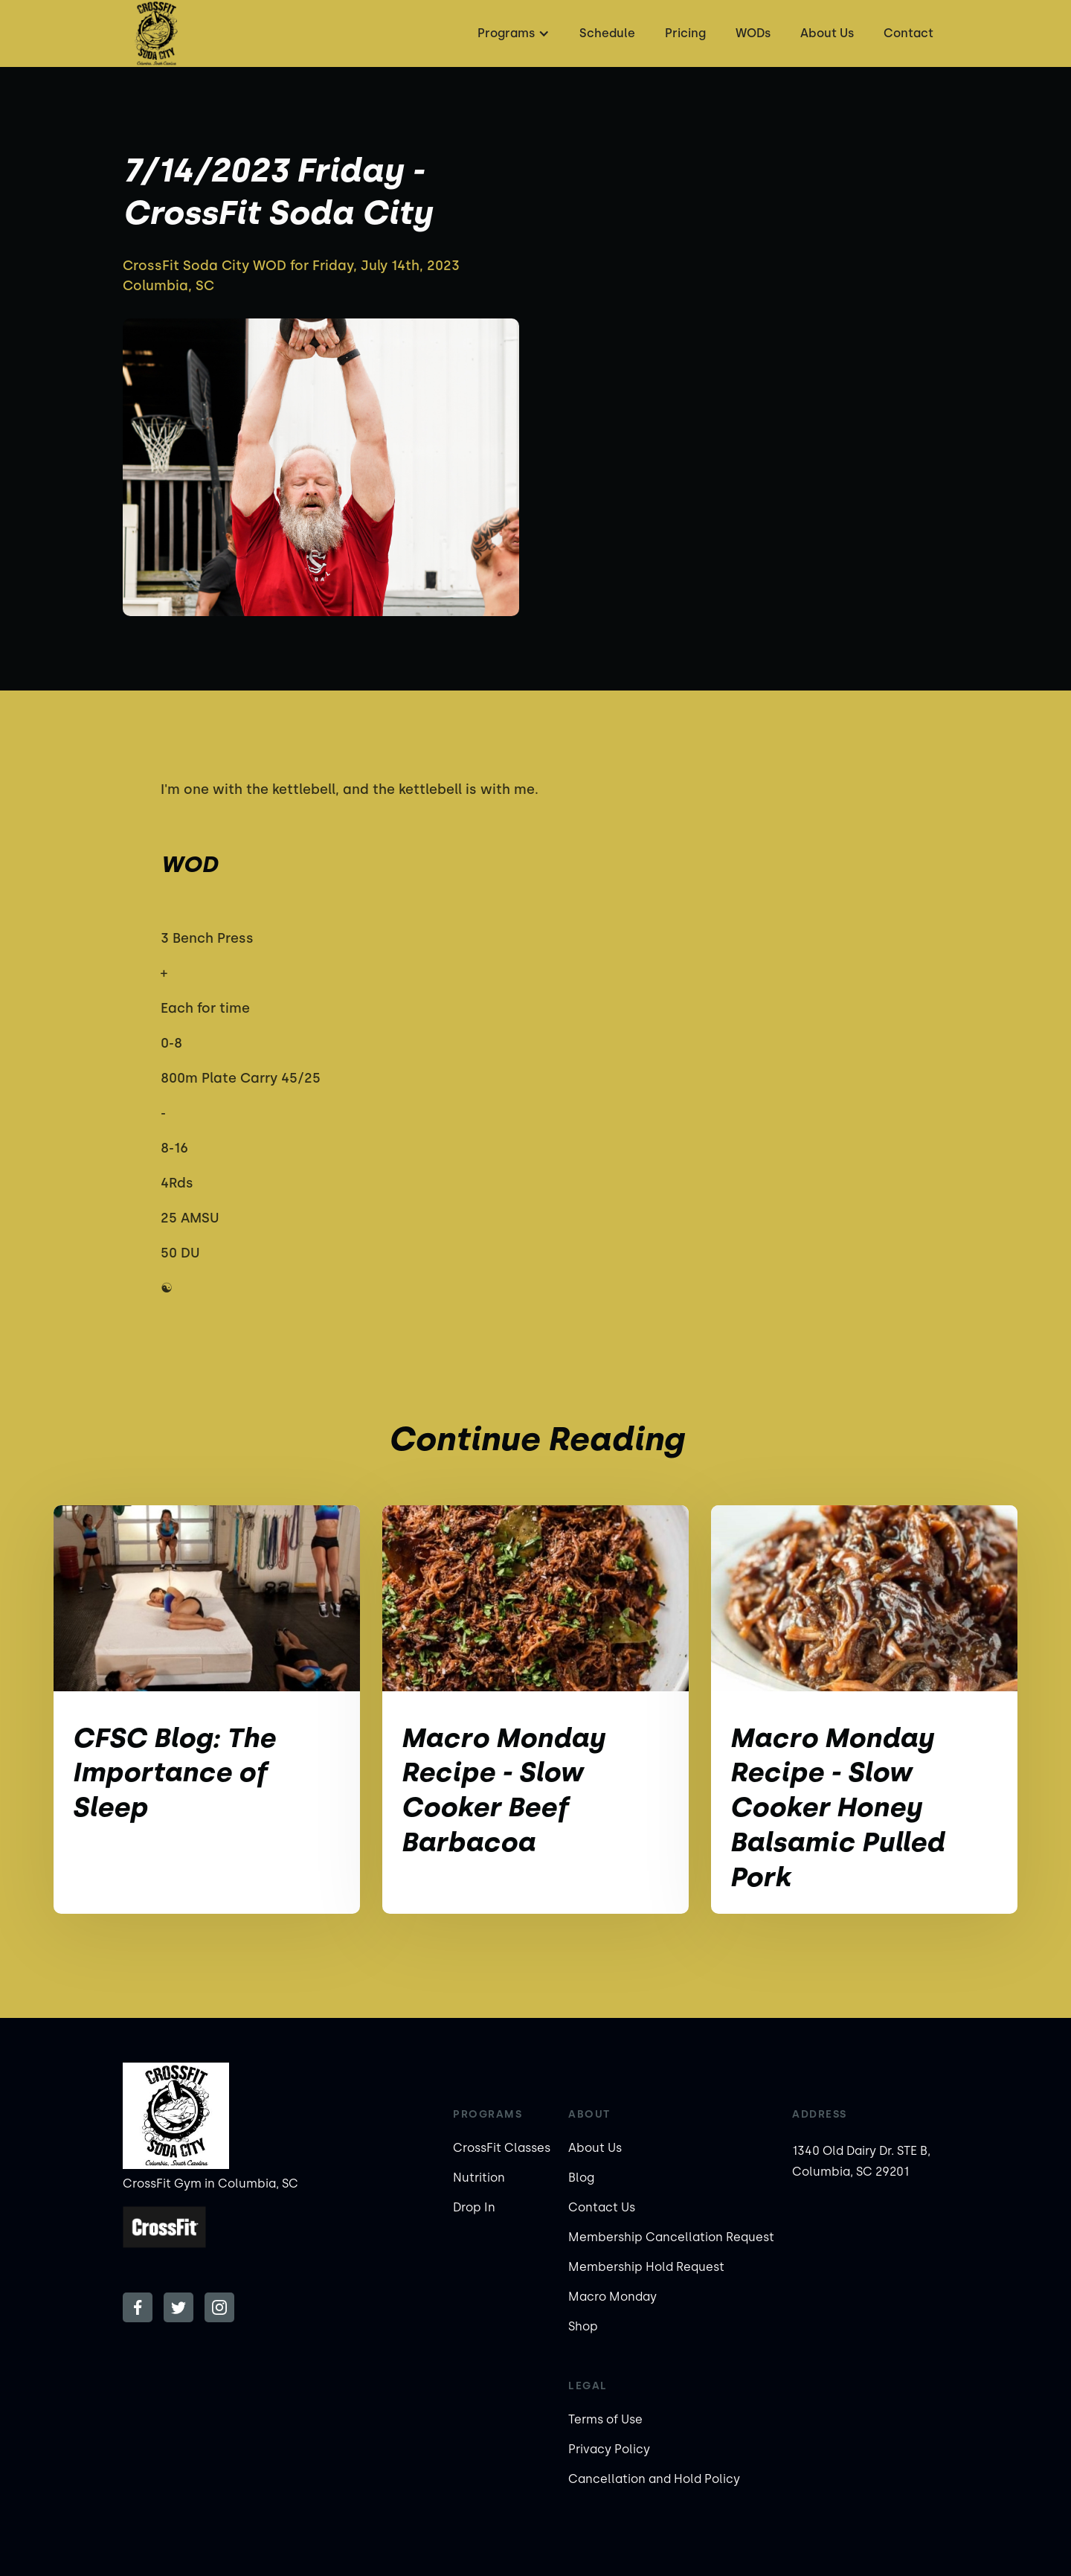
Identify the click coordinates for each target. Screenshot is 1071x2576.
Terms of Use (605, 2419)
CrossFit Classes (501, 2148)
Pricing (685, 33)
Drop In (474, 2207)
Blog (581, 2177)
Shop (583, 2326)
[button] (512, 33)
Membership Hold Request (646, 2267)
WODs (753, 33)
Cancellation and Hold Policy (654, 2479)
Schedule (607, 33)
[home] (156, 33)
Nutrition (479, 2177)
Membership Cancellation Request (671, 2237)
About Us (827, 33)
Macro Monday (612, 2297)
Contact (908, 33)
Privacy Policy (609, 2449)
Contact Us (601, 2207)
